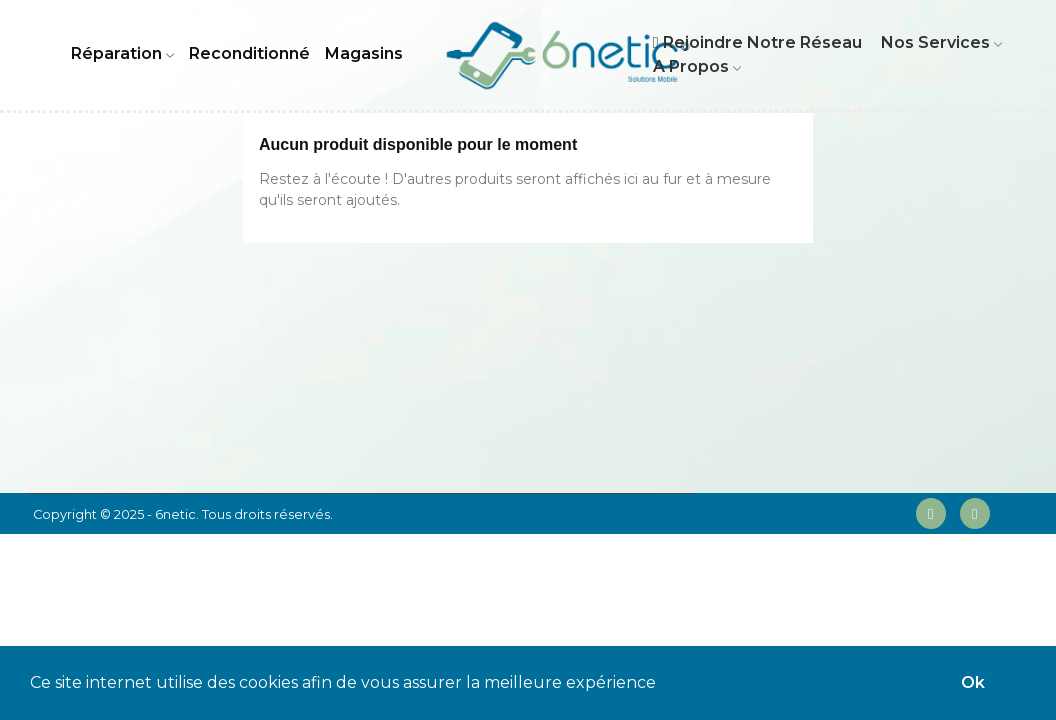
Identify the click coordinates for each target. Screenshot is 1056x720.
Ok (973, 682)
